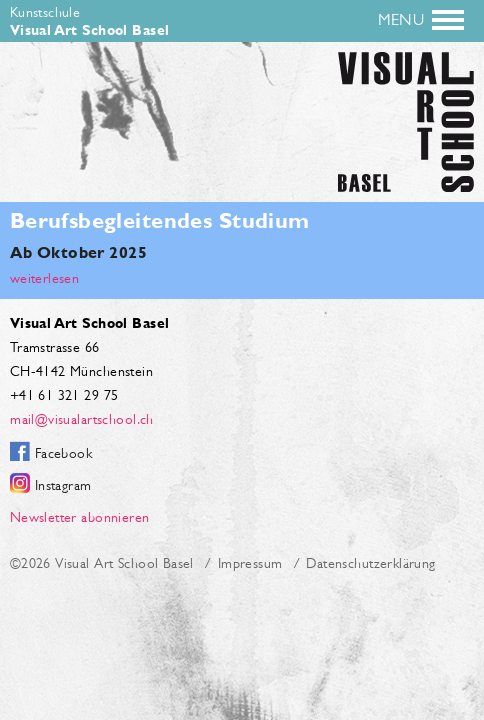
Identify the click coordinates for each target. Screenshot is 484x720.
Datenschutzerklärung (370, 563)
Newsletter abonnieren (80, 517)
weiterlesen (45, 278)
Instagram (63, 485)
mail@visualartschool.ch (82, 419)
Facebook (63, 453)
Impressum (250, 563)
